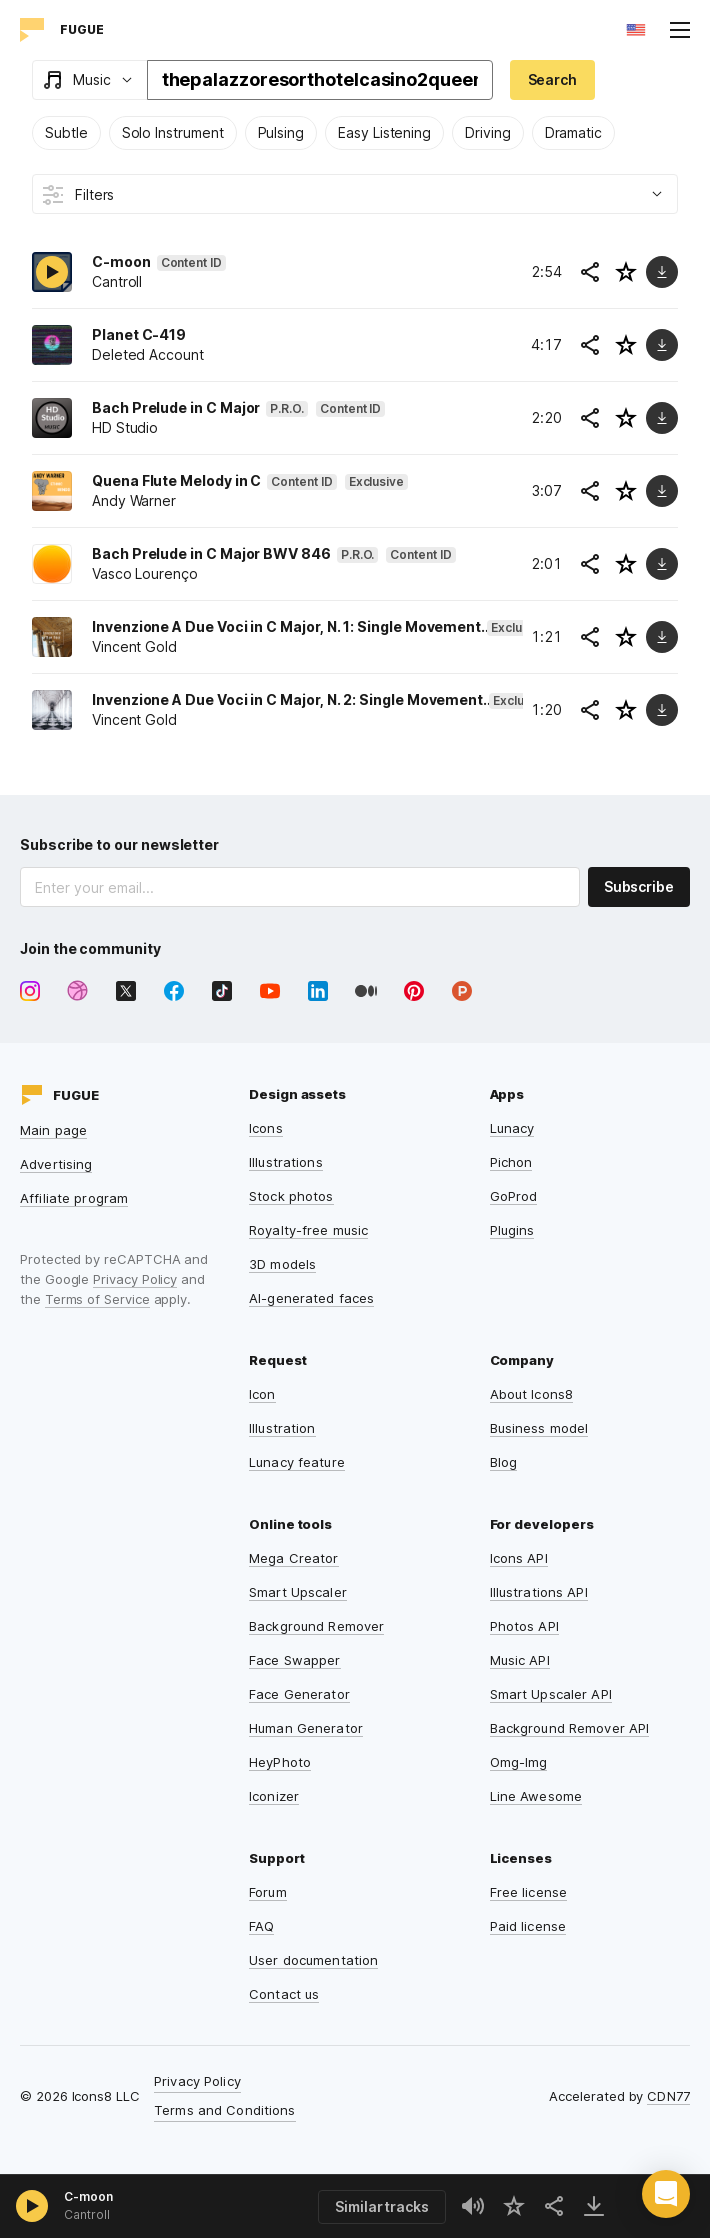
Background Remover (316, 1626)
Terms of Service (97, 1299)
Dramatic (573, 132)
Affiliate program (74, 1198)
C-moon (88, 2196)
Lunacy (512, 1128)
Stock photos (291, 1196)
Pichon (511, 1162)
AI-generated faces (311, 1298)
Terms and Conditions (225, 2110)
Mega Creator (294, 1558)
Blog (504, 1462)
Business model (539, 1428)
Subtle (66, 132)
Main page (53, 1130)
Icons (266, 1128)
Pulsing (281, 132)
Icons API (519, 1558)
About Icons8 (532, 1394)
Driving (488, 132)
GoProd (514, 1196)
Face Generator (299, 1694)
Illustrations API (539, 1592)
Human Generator (306, 1728)
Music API (520, 1660)
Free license (529, 1892)
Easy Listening (384, 132)
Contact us (284, 1994)
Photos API (524, 1626)
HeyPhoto (280, 1762)
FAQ (261, 1926)
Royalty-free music (308, 1230)
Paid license (528, 1926)
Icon (262, 1394)
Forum (268, 1892)
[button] (666, 2194)
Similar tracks (382, 2206)
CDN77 (668, 2096)
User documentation (313, 1960)
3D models (282, 1264)
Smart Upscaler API (551, 1694)
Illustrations (286, 1162)
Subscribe (639, 886)
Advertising (56, 1164)
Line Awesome (536, 1796)
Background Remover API (570, 1728)
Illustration (282, 1428)
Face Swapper (295, 1660)
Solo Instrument (173, 132)
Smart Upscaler (298, 1592)
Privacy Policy (135, 1279)
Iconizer (274, 1796)
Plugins (512, 1230)
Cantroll (87, 2214)
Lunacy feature (297, 1462)
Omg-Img (519, 1762)
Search (553, 79)
